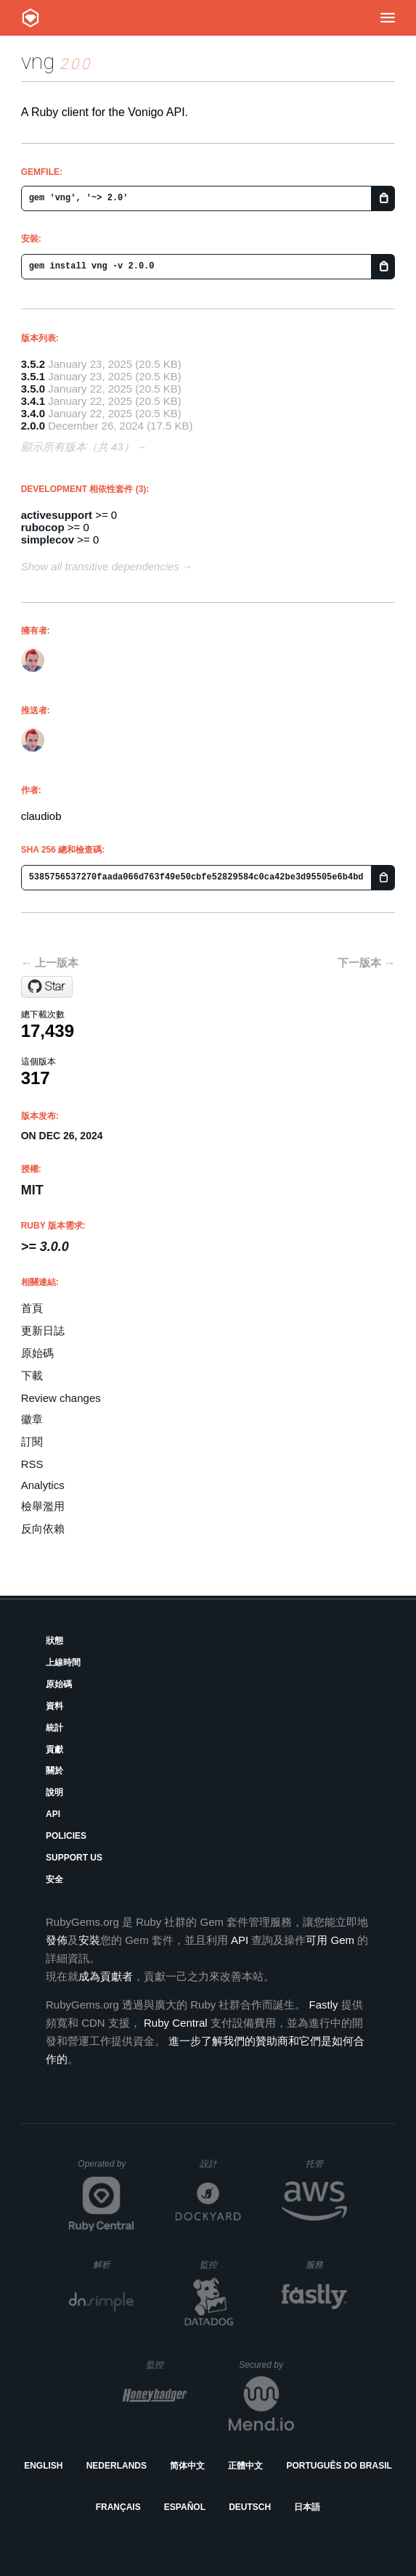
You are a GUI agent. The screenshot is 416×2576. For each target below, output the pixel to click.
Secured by (266, 2365)
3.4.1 (33, 401)
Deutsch (250, 2507)
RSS (32, 1464)
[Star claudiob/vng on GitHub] (47, 987)
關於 (54, 1770)
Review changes (61, 1398)
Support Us (74, 1858)
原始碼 (37, 1353)
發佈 (57, 1940)
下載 (32, 1375)
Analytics (43, 1485)
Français (118, 2507)
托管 (324, 2163)
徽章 (32, 1419)
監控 (220, 2264)
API (53, 1814)
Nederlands (116, 2466)
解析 (113, 2264)
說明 (54, 1792)
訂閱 (32, 1441)
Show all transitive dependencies (100, 566)
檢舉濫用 (43, 1506)
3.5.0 (33, 388)
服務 (326, 2264)
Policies (66, 1836)
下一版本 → (366, 962)
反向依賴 (43, 1528)
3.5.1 (33, 376)
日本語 (307, 2507)
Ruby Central (176, 2023)
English (43, 2466)
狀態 (54, 1641)
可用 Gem (330, 1940)
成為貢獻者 (105, 1976)
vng (37, 61)
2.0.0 (33, 425)
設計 (220, 2163)
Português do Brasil (339, 2466)
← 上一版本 (49, 962)
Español (184, 2507)
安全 (54, 1879)
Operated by (106, 2169)
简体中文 (187, 2466)
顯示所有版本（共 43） (77, 446)
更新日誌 (43, 1330)
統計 (54, 1728)
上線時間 (63, 1662)
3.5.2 (33, 364)
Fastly (323, 2004)
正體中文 (245, 2466)
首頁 (32, 1308)
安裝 (89, 1940)
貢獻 (54, 1749)
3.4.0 (33, 413)
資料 (54, 1706)
